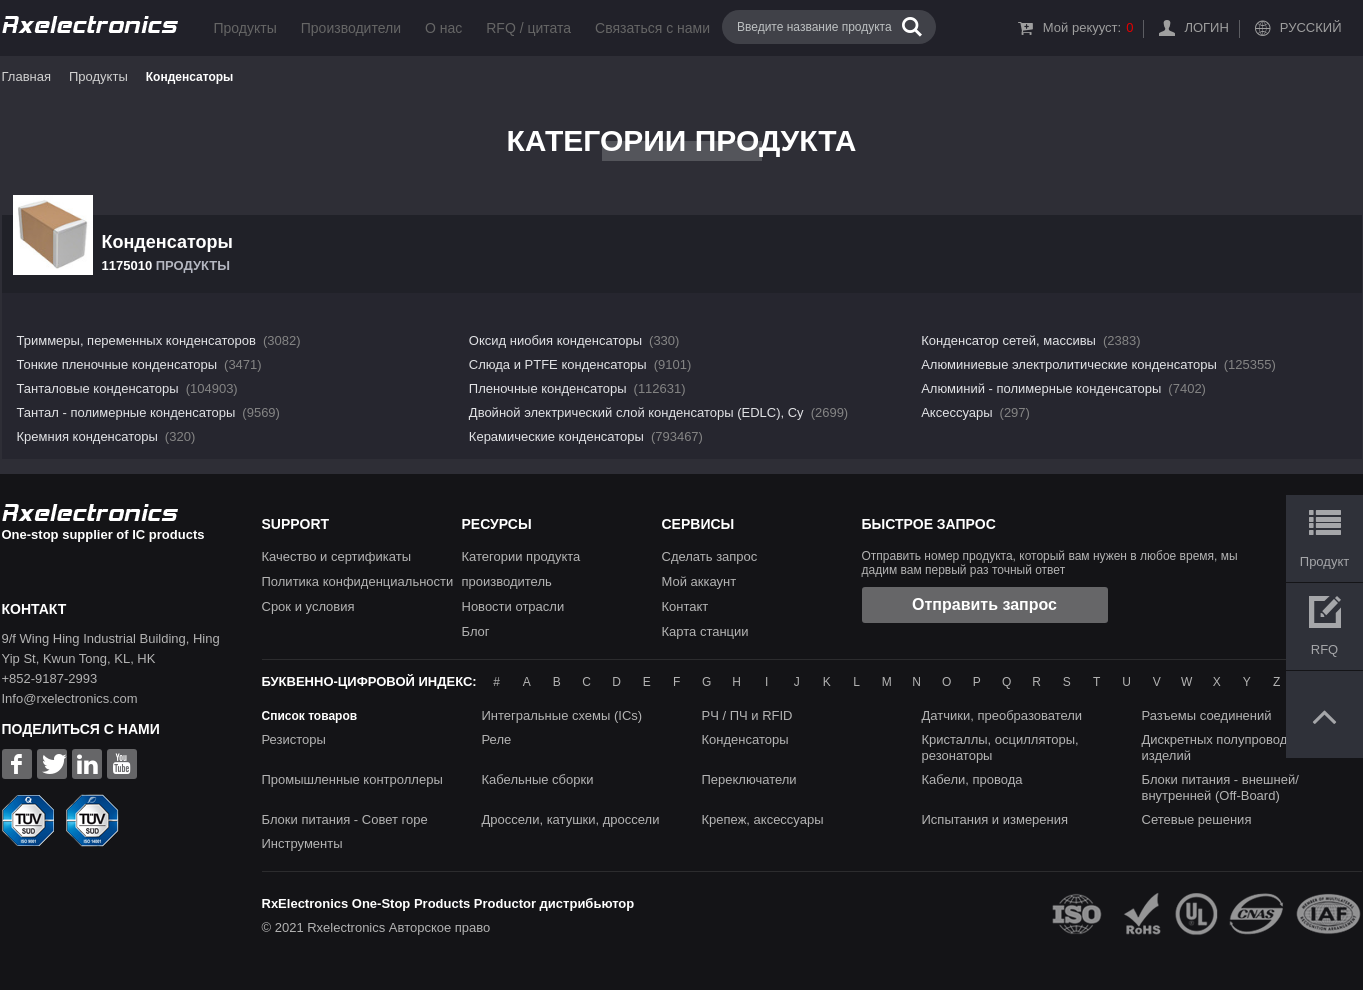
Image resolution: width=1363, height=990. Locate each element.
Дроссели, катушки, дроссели (571, 819)
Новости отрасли (513, 606)
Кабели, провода (972, 779)
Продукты (245, 28)
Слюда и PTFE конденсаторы (558, 364)
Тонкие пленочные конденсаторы (117, 364)
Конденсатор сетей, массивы (1008, 340)
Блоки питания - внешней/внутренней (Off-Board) (1220, 787)
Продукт (1324, 561)
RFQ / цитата (528, 28)
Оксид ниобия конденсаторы (555, 340)
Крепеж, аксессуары (763, 819)
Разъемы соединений (1207, 715)
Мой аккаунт (699, 581)
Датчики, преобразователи (1002, 715)
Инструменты (302, 843)
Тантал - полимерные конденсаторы (126, 412)
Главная (26, 76)
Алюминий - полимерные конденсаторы (1041, 388)
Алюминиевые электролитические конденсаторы (1069, 364)
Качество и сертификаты (337, 556)
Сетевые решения (1197, 819)
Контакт (685, 606)
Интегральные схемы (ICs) (562, 715)
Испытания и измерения (995, 819)
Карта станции (705, 631)
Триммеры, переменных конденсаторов (136, 340)
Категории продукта (521, 556)
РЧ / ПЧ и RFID (747, 715)
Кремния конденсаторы (87, 436)
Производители (351, 28)
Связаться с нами (652, 28)
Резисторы (294, 739)
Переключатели (749, 779)
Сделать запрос (710, 556)
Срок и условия (308, 606)
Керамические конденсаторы (556, 436)
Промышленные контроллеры (352, 779)
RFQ (1324, 649)
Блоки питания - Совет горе (345, 819)
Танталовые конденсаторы (98, 388)
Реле (497, 739)
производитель (507, 581)
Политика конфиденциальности (358, 581)
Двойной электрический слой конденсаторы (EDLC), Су (636, 412)
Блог (476, 631)
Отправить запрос (984, 604)
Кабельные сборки (538, 779)
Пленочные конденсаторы (548, 388)
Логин (1206, 27)
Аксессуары (956, 412)
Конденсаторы (745, 739)
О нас (443, 28)
